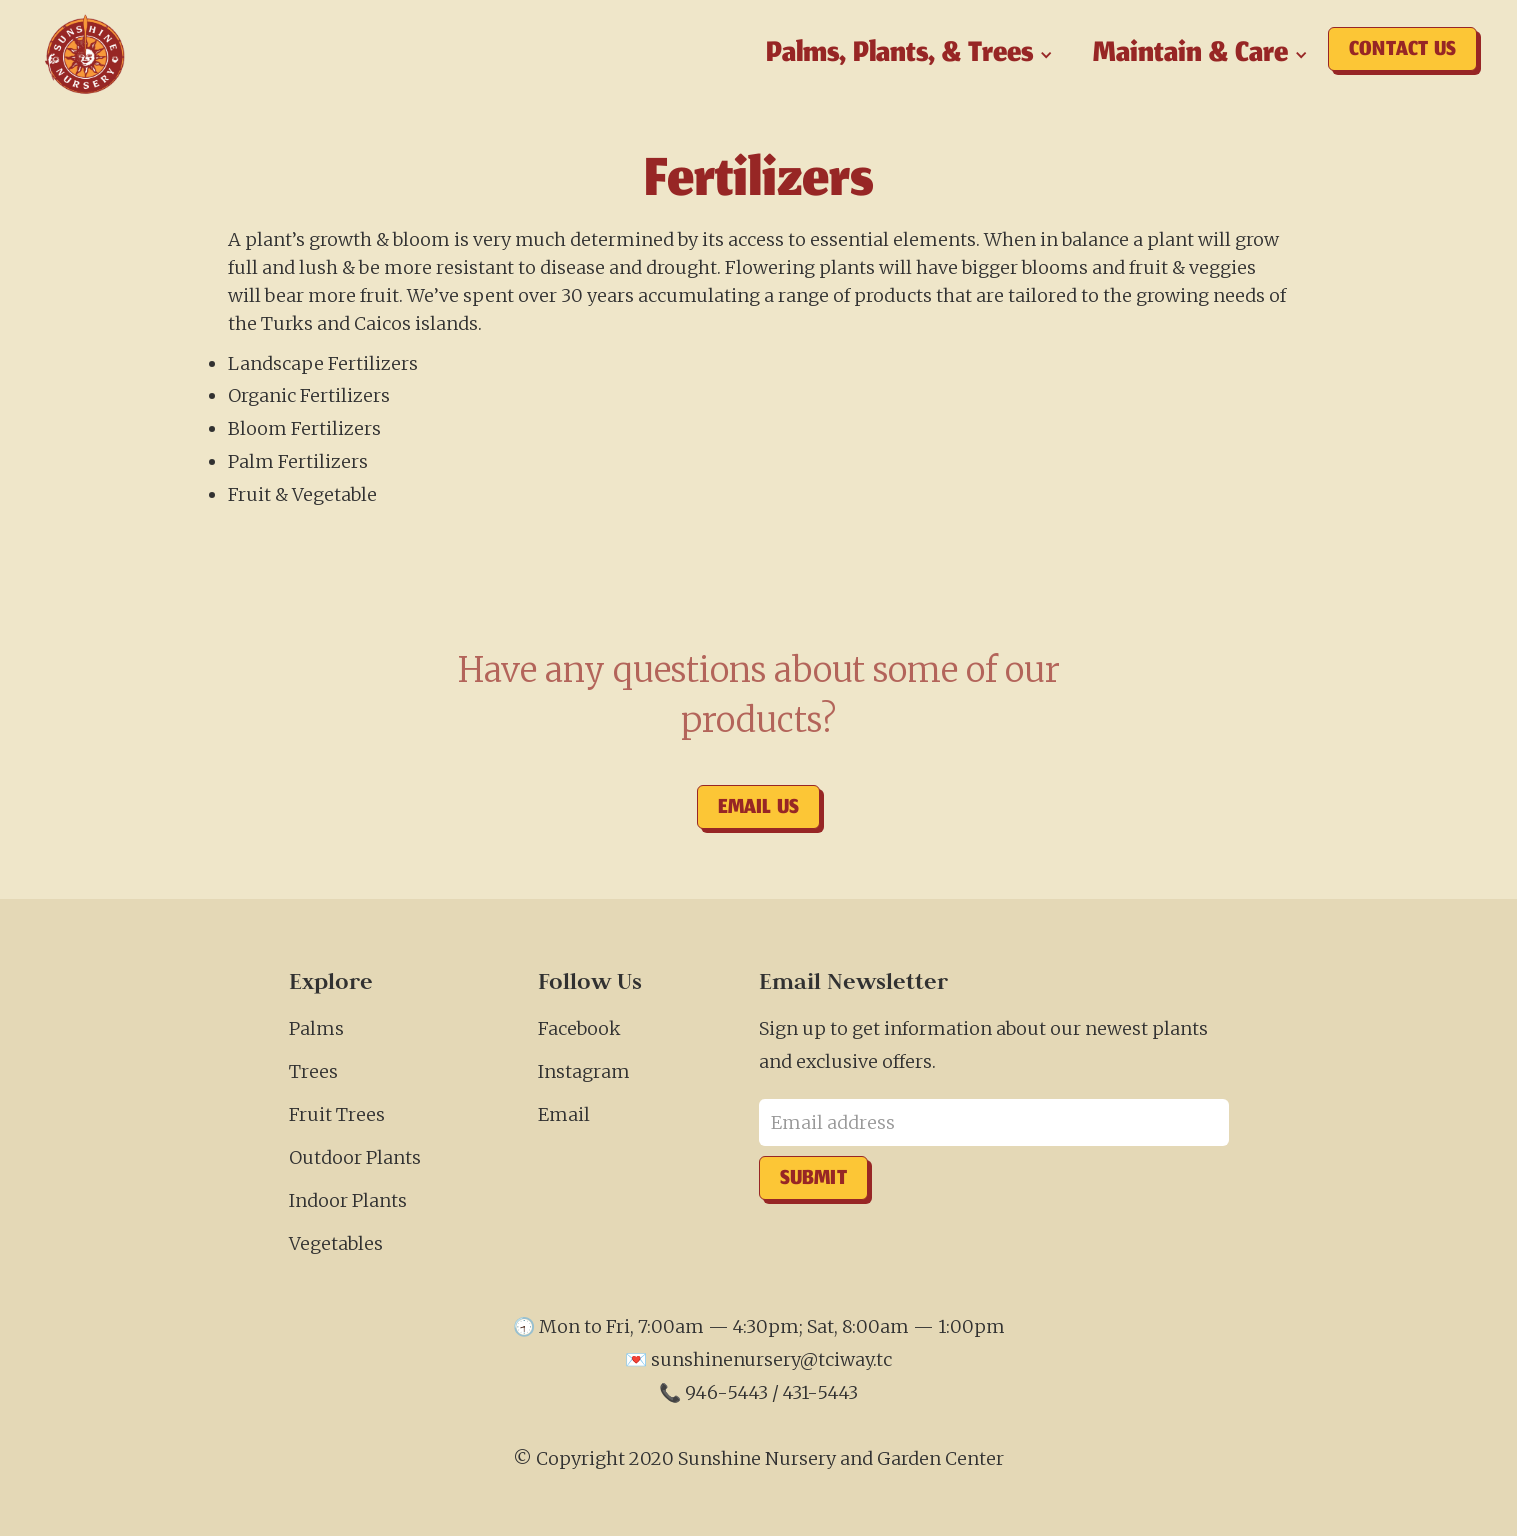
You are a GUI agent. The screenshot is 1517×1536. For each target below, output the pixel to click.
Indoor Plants (348, 1200)
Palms (316, 1028)
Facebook (579, 1028)
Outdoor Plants (355, 1157)
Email (564, 1114)
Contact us (1402, 51)
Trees (313, 1071)
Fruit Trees (337, 1114)
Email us (759, 809)
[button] (909, 55)
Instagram (584, 1071)
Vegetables (336, 1243)
